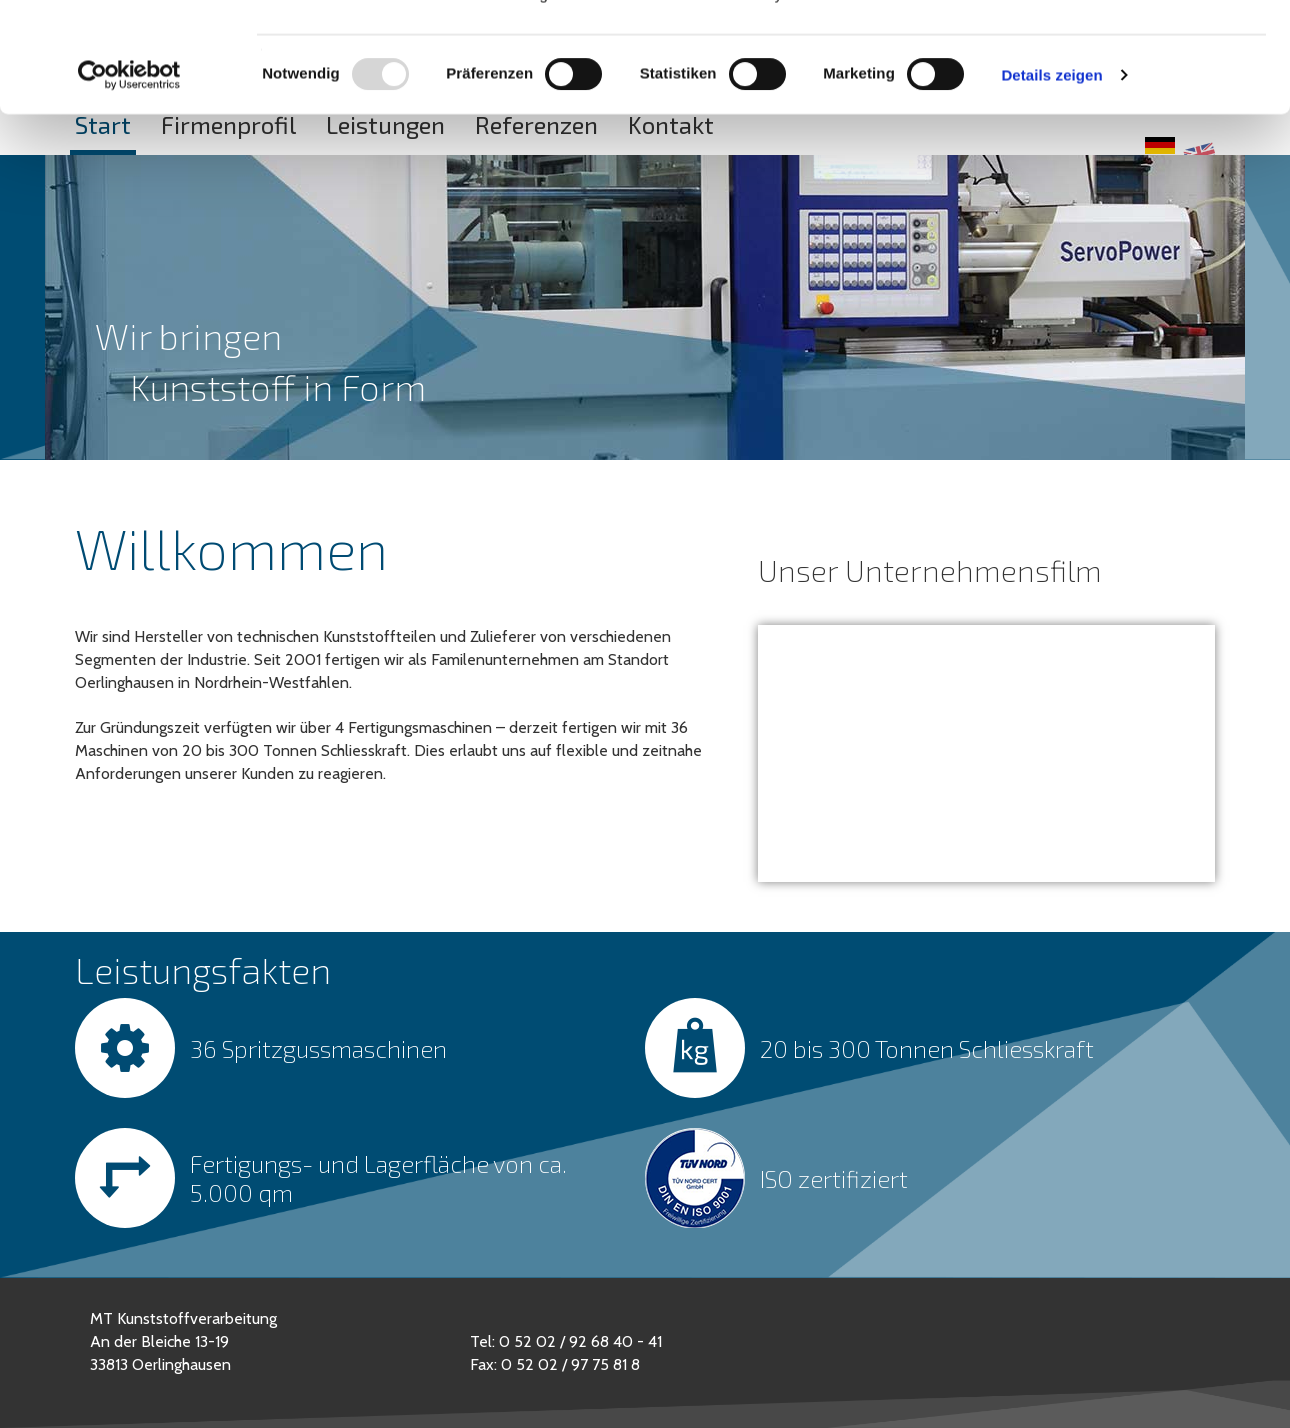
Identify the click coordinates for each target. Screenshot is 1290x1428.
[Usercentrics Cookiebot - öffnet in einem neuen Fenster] (129, 178)
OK (1123, 52)
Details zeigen (1051, 177)
